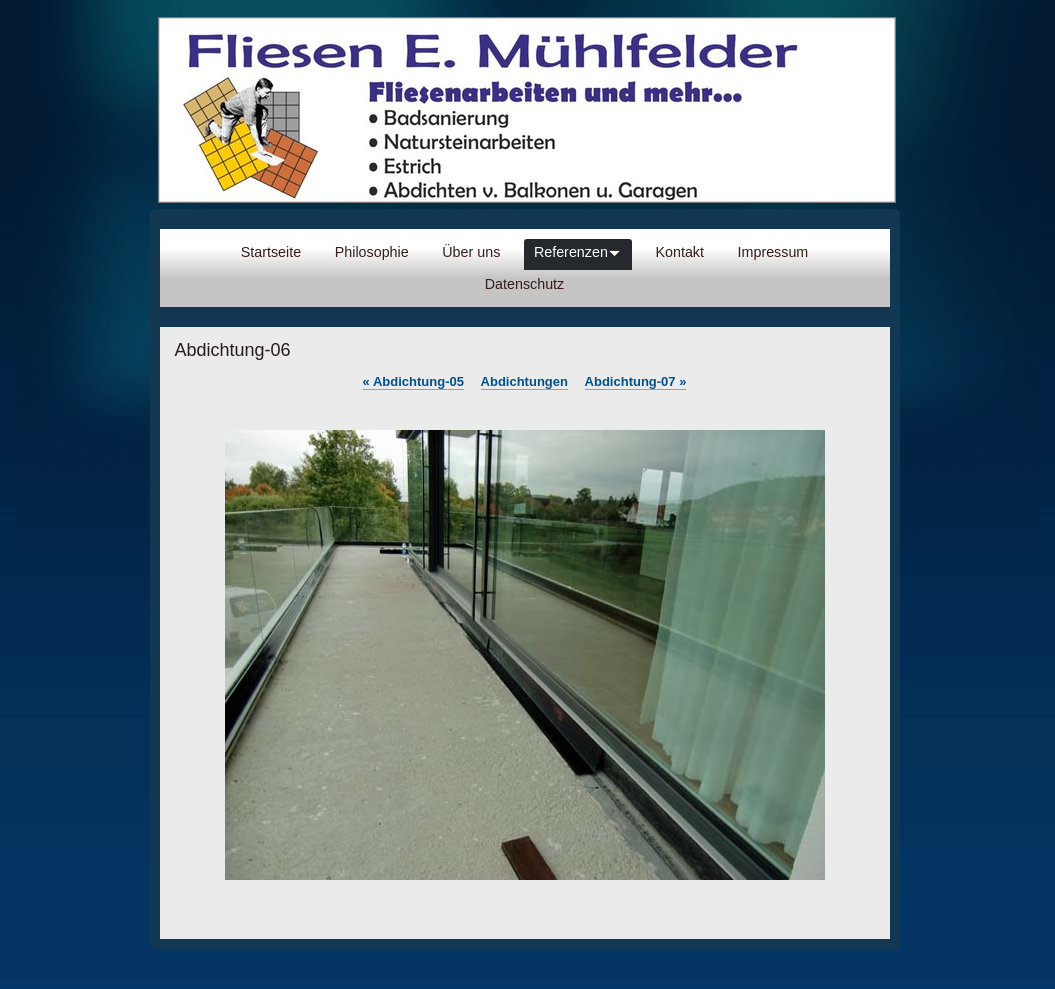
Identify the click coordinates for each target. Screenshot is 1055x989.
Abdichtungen (524, 381)
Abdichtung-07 (636, 381)
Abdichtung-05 (413, 381)
